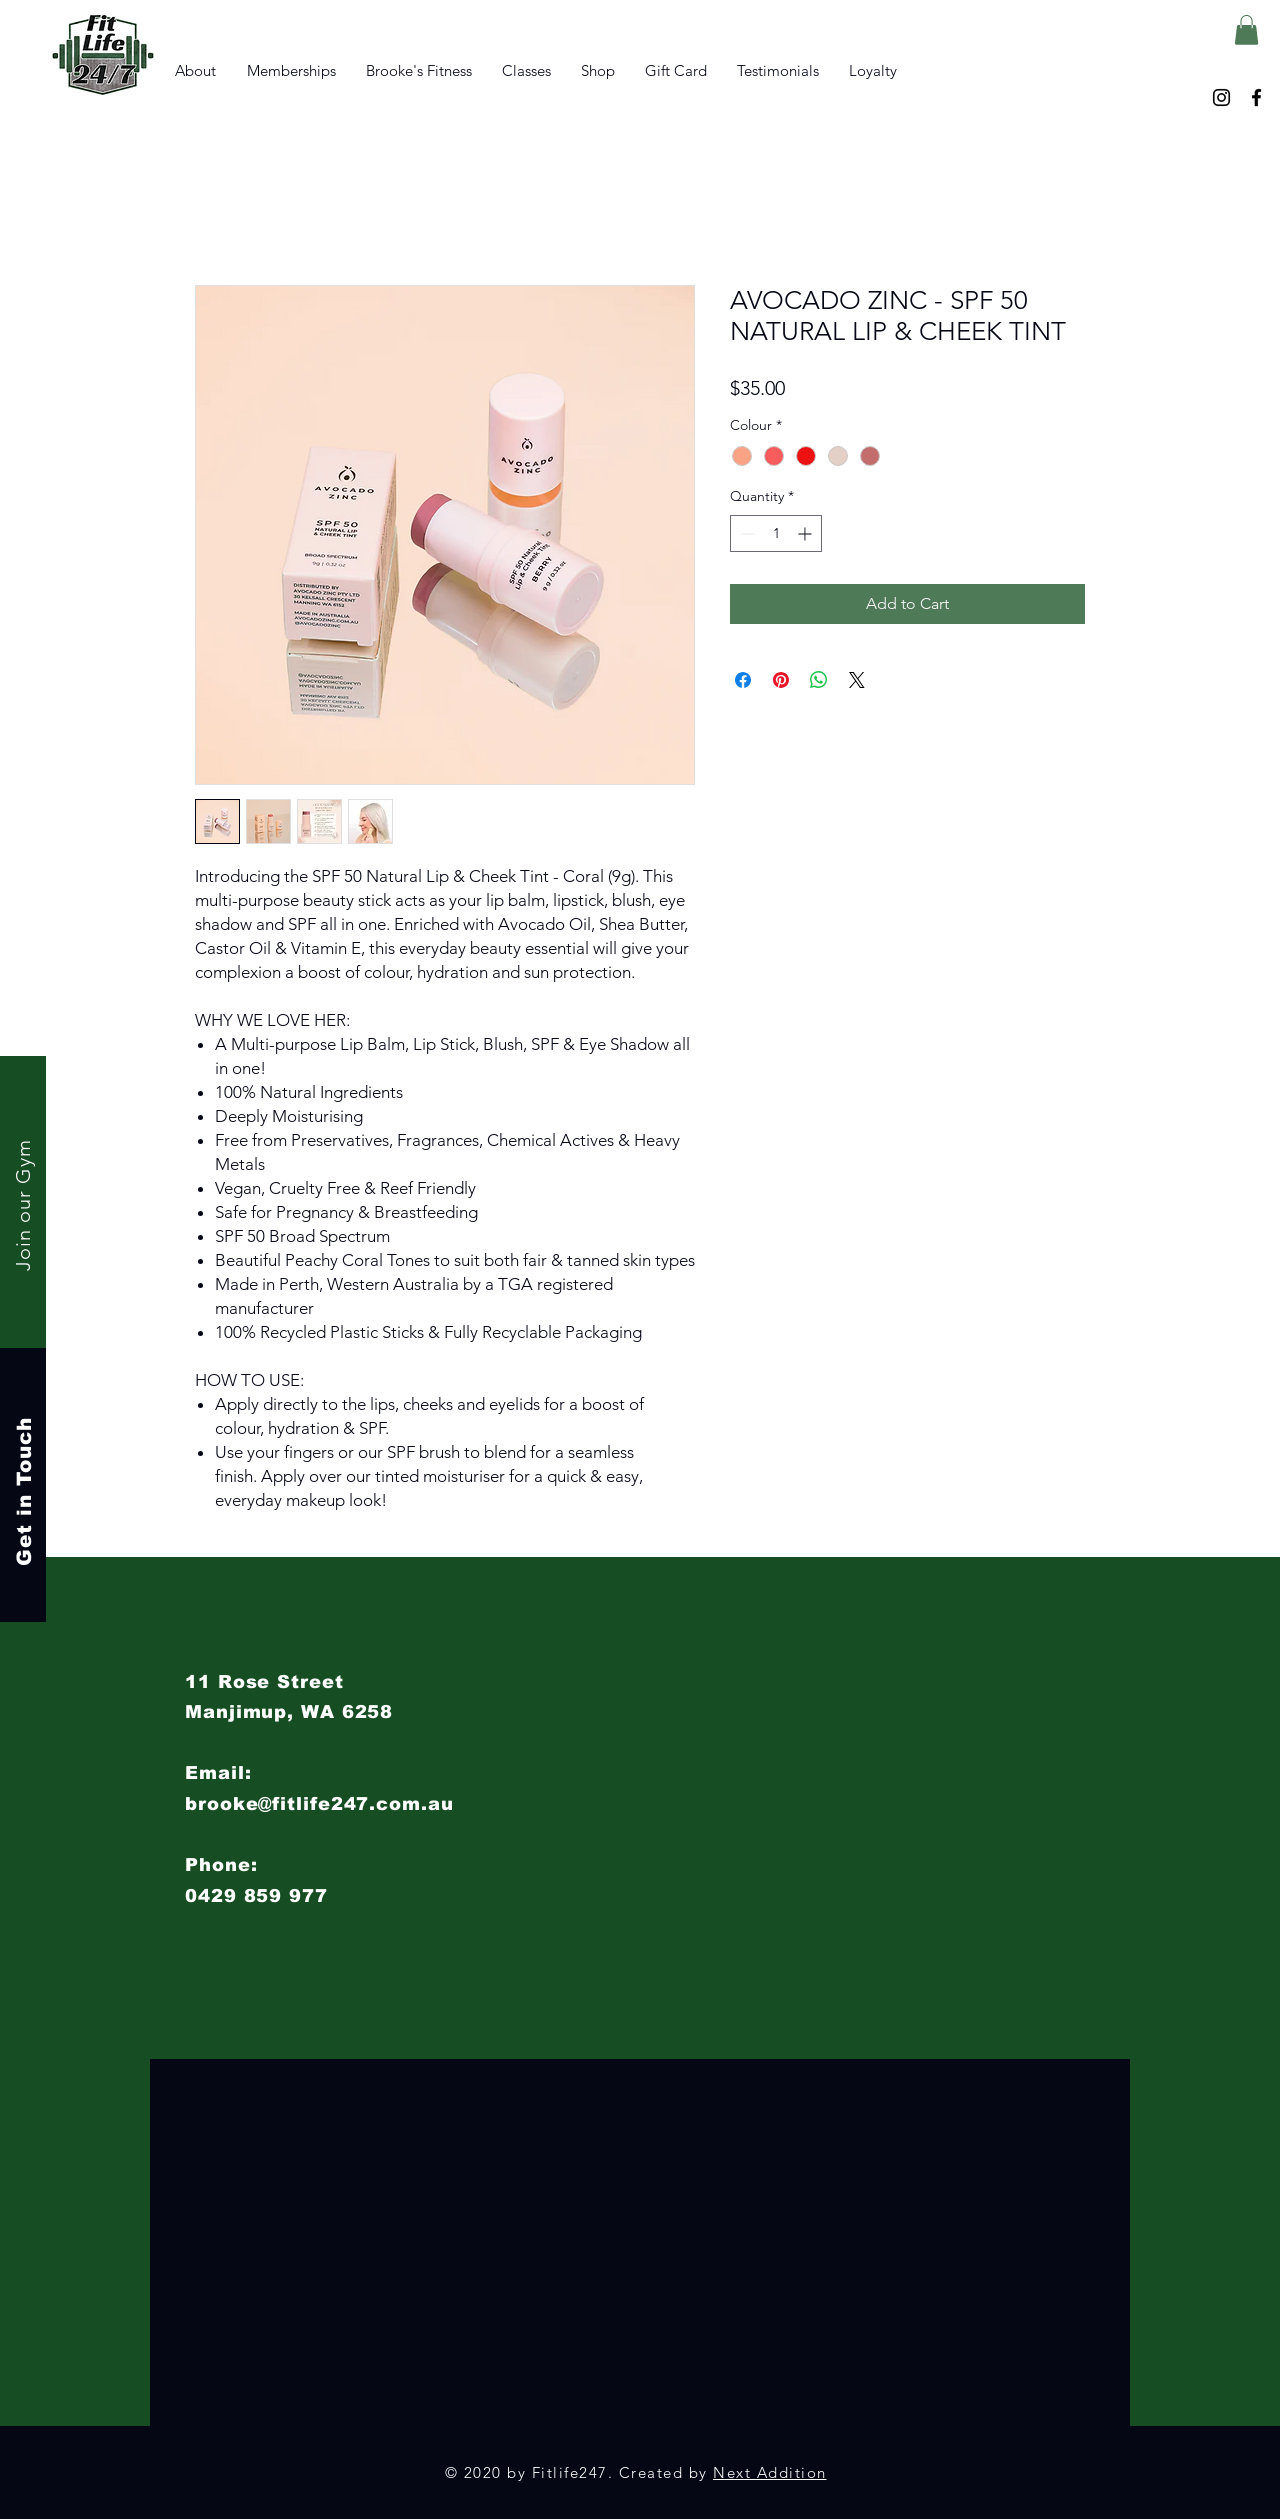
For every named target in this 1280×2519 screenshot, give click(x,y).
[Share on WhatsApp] (819, 680)
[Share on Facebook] (743, 680)
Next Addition (770, 2472)
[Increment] (806, 533)
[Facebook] (1256, 97)
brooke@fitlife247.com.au (319, 1804)
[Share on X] (857, 680)
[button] (1246, 30)
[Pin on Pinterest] (781, 680)
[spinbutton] (776, 533)
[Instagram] (1221, 97)
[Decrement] (745, 533)
